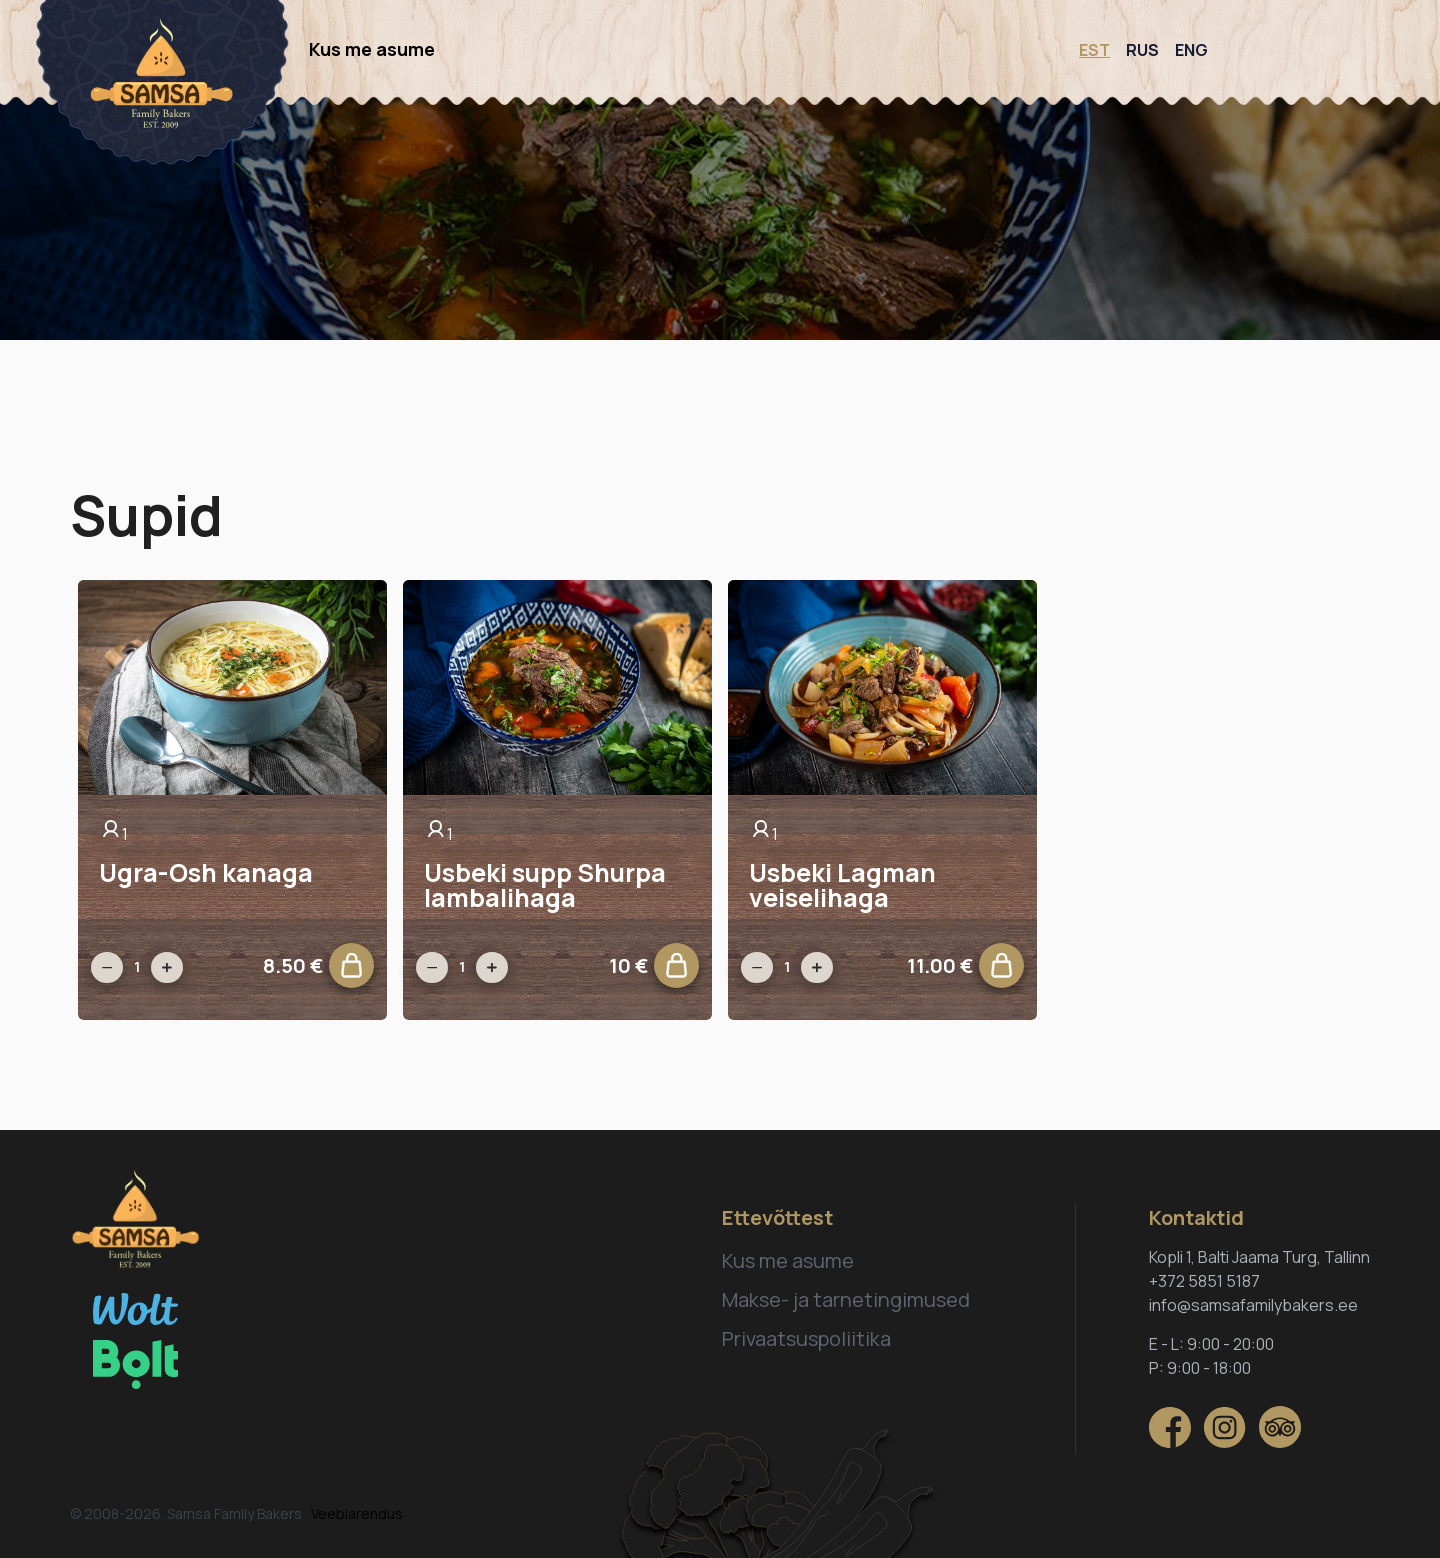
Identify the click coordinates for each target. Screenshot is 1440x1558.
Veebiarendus (357, 1513)
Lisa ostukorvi (359, 970)
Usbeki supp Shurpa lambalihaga (545, 885)
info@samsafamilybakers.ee (1253, 1305)
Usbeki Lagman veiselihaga (842, 885)
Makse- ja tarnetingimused (846, 1299)
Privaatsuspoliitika (806, 1338)
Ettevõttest (777, 1217)
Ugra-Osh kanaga (206, 872)
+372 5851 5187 (1204, 1281)
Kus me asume (372, 49)
